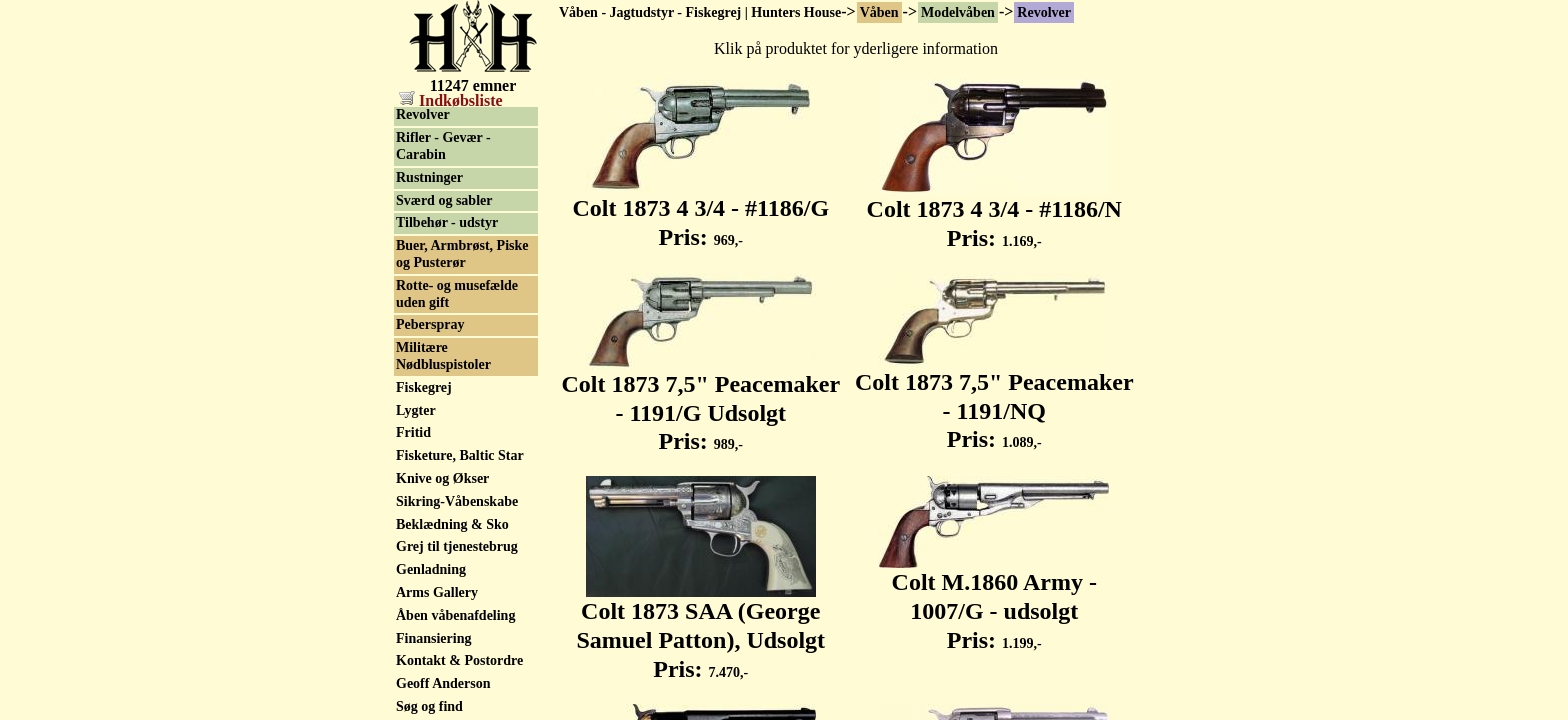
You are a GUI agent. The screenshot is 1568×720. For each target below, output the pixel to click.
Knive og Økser (442, 480)
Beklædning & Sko (452, 526)
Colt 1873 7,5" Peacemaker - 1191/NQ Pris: (994, 400)
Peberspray (430, 326)
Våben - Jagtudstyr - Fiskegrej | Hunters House (700, 12)
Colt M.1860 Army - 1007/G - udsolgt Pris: (994, 600)
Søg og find (429, 708)
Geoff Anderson (443, 685)
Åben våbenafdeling (455, 617)
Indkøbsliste (451, 100)
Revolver (1044, 12)
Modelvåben (958, 12)
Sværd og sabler (444, 202)
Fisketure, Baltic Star (460, 457)
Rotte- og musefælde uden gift (457, 296)
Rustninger (429, 179)
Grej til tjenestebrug (457, 548)
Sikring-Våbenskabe (457, 503)
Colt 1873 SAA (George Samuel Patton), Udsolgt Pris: (700, 629)
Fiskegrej (424, 389)
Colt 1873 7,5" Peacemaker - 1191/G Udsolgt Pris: (700, 402)
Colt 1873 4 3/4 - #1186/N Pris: (994, 212)
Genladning (431, 571)
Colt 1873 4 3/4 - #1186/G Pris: (700, 211)
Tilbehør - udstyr (447, 224)
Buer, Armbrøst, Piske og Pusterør (462, 256)
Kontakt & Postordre (459, 662)
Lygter (416, 412)
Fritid (413, 434)
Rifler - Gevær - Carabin (443, 148)
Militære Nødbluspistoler (443, 358)
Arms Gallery (437, 594)
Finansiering (433, 640)
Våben (879, 12)
